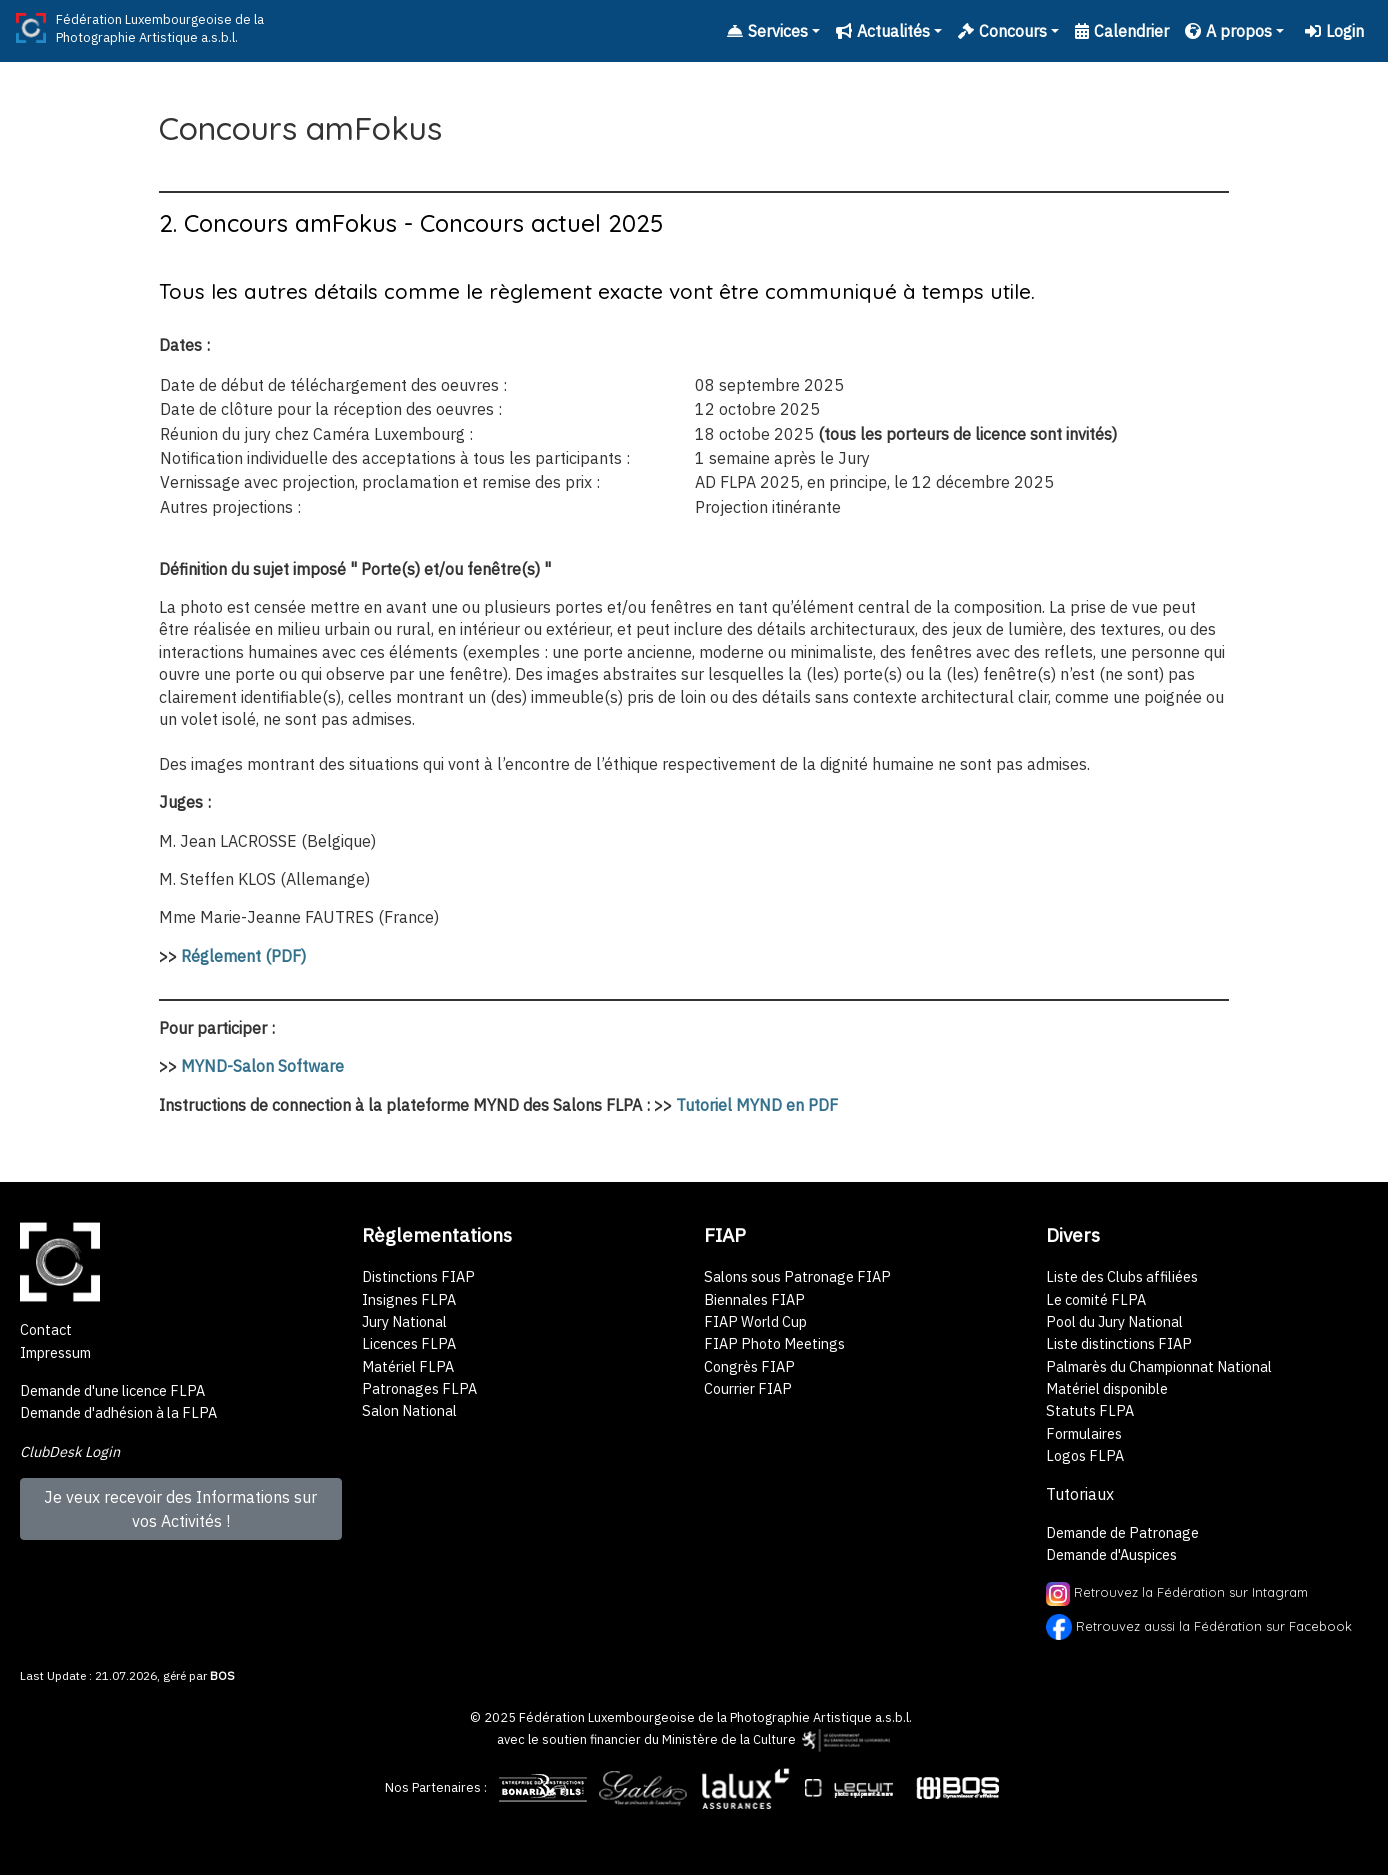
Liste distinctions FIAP (1119, 1343)
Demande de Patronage (1122, 1532)
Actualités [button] (883, 31)
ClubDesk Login (70, 1451)
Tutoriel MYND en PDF (757, 1105)
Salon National (409, 1410)
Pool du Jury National (1114, 1321)
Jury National (404, 1321)
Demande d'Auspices (1111, 1554)
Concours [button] (1002, 31)
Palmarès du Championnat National (1159, 1366)
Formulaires (1084, 1433)
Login (1334, 31)
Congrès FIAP (749, 1366)
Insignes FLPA (409, 1299)
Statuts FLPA (1090, 1410)
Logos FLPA (1085, 1455)
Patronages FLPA (419, 1388)
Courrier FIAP (748, 1388)
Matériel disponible (1107, 1388)
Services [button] (767, 31)
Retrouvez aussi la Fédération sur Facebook (1214, 1625)
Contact (46, 1329)
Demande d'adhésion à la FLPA (118, 1412)
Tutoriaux (1080, 1494)
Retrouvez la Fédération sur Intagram (1177, 1592)
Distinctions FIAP (418, 1276)
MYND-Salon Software (262, 1066)
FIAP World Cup (755, 1321)
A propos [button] (1228, 31)
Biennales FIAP (754, 1299)
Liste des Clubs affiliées (1122, 1276)
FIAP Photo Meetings (774, 1343)
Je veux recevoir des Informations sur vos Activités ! (180, 1509)
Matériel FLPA (408, 1366)
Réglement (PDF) (243, 956)
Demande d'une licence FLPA (112, 1390)
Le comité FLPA (1096, 1299)
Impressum (55, 1352)
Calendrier (1122, 31)
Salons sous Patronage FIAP (797, 1276)
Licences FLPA (409, 1343)
